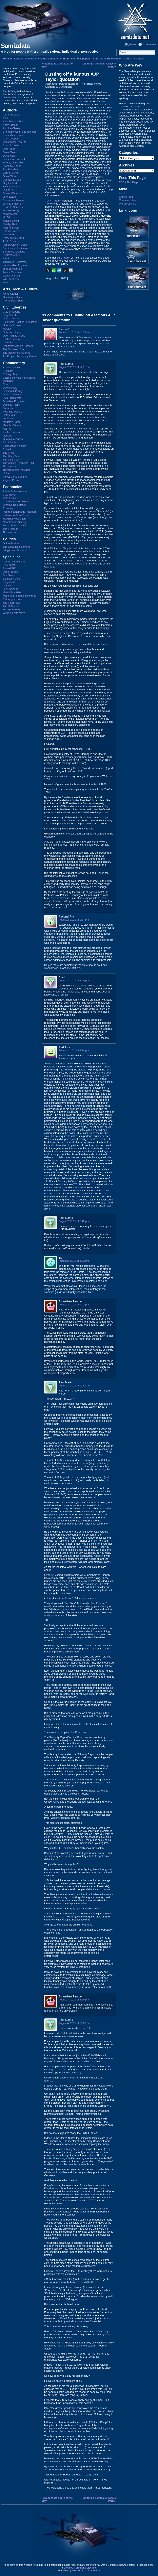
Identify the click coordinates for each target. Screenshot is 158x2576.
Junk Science (10, 588)
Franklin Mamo (11, 169)
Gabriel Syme (11, 172)
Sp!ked (7, 449)
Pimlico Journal (11, 339)
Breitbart (8, 370)
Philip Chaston (11, 241)
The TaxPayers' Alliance (16, 352)
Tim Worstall (10, 466)
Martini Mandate (12, 592)
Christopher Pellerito (14, 141)
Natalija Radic (11, 224)
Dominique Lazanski (14, 159)
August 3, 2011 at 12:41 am (74, 1385)
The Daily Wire (11, 456)
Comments (149, 44)
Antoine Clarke (11, 128)
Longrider (8, 418)
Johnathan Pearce (13, 200)
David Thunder (11, 318)
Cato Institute (10, 498)
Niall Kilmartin (11, 227)
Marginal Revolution (14, 518)
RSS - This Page (128, 182)
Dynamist (8, 408)
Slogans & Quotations (58, 86)
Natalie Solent (11, 220)
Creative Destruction (14, 504)
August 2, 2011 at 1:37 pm (74, 919)
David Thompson (12, 394)
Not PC (7, 428)
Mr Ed (6, 217)
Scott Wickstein (11, 255)
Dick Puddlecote (12, 397)
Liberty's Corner (12, 325)
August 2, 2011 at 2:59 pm (74, 980)
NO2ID (7, 328)
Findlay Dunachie (13, 162)
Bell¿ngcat (9, 564)
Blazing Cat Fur (12, 367)
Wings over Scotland (14, 550)
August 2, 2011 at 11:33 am (74, 332)
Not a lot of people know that (19, 595)
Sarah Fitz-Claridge (14, 251)
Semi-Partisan (11, 442)
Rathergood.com (12, 599)
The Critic (8, 452)
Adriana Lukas (11, 114)
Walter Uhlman (11, 275)
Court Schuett (11, 145)
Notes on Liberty (12, 332)
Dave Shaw (9, 152)
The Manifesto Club (14, 349)
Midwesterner (10, 213)
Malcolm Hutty (11, 210)
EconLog (8, 508)
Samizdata (15, 45)
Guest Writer (10, 176)
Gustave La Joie (12, 179)
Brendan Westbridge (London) (20, 131)
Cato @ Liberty (11, 311)
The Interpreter (11, 602)
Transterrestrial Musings (17, 469)
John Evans (9, 196)
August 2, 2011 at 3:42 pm (74, 1221)
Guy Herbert (10, 183)
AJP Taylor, (54, 200)
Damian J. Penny (12, 391)
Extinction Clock (12, 578)
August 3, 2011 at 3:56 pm (74, 1999)
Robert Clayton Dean (15, 244)
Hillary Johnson (12, 186)
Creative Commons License (80, 2567)
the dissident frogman (15, 265)
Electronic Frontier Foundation (20, 321)
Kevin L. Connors (13, 207)
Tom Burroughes (12, 268)
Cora (5, 384)
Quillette (7, 435)
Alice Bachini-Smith (14, 121)
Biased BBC (10, 568)
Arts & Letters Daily (14, 561)
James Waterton (12, 193)
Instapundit (9, 415)
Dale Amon (9, 148)
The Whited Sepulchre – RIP (19, 462)
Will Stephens (11, 279)
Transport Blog (11, 609)
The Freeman (10, 528)
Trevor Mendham (12, 272)
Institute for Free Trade (16, 515)
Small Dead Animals (14, 445)
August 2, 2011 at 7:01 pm (74, 1304)
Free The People (12, 411)
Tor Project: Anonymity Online (20, 356)
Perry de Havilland (13, 237)
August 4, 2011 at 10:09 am (74, 2023)
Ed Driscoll (64, 257)
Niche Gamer (10, 293)
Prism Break (10, 342)
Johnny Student (12, 203)
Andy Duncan (10, 124)
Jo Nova (7, 585)
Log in (122, 193)
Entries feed (126, 196)
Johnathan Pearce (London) (62, 83)
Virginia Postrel (11, 480)
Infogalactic (9, 582)
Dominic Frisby (11, 404)
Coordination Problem (15, 501)
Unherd (7, 473)
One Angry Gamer (13, 297)
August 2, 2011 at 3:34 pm (74, 1050)
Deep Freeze (10, 571)
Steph (6, 258)
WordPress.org (127, 203)
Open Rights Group (14, 335)
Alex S (6, 117)
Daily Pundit (10, 387)
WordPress (78, 2570)
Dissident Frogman (13, 401)
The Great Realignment (16, 546)
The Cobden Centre (14, 525)
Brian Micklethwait (13, 135)
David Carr (9, 155)
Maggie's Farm (11, 421)
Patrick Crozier (11, 231)
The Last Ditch (11, 459)
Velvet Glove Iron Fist (15, 476)
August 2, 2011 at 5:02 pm (74, 1260)
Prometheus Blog (13, 300)
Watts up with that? (14, 612)
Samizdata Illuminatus (15, 248)
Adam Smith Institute (15, 491)
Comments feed (128, 200)
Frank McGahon (12, 165)
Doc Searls (9, 575)
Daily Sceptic (10, 315)
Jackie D (8, 189)
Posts (132, 44)
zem (5, 282)
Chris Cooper (10, 138)
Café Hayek (9, 494)
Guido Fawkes (11, 543)
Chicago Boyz (11, 374)
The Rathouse (11, 606)
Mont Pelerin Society (14, 522)
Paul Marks (9, 234)
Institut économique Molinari (19, 511)
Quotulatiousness (13, 439)
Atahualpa (94, 2570)
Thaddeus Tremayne (14, 261)
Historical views (91, 83)
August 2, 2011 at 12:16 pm (74, 367)
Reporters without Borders (18, 345)
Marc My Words (12, 425)
